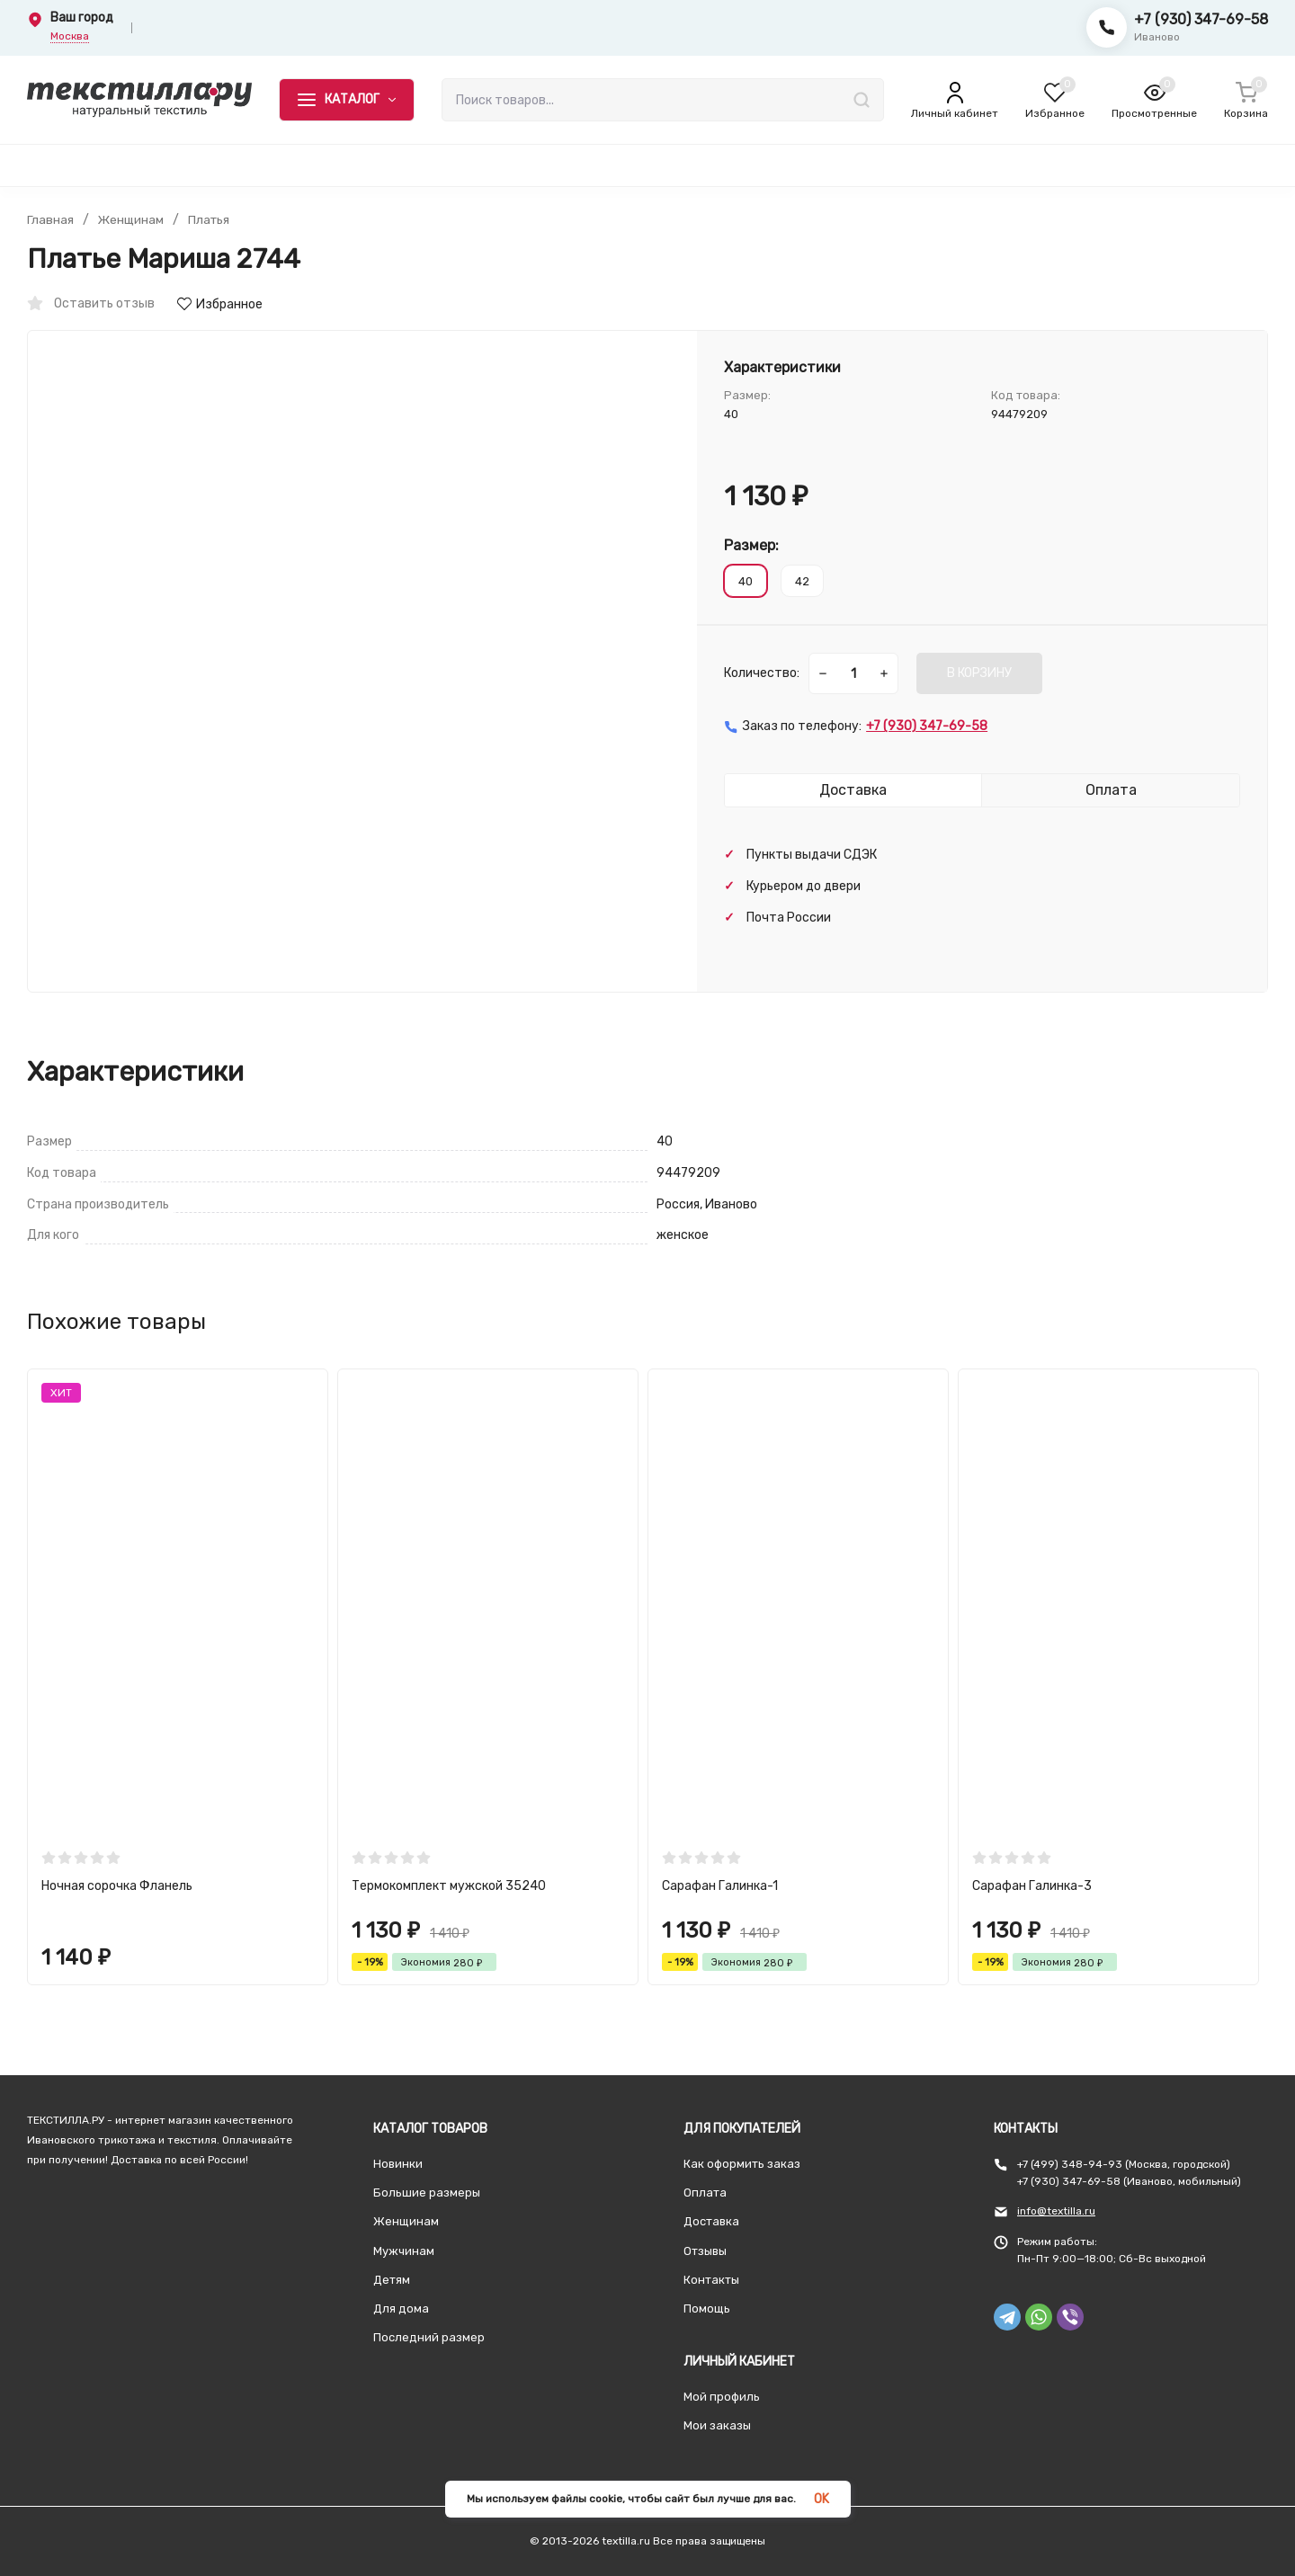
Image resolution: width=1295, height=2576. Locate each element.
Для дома (401, 2308)
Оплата (705, 2192)
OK (821, 2499)
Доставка (711, 2221)
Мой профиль (721, 2396)
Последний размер (429, 2337)
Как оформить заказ (741, 2163)
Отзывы (705, 2251)
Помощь (706, 2308)
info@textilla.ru (1056, 2211)
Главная (50, 220)
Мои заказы (717, 2425)
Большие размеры (426, 2192)
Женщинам (131, 220)
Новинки (398, 2163)
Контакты (711, 2279)
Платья (211, 220)
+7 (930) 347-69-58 (1201, 19)
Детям (391, 2279)
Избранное (220, 304)
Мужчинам (403, 2251)
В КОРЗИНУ (979, 673)
